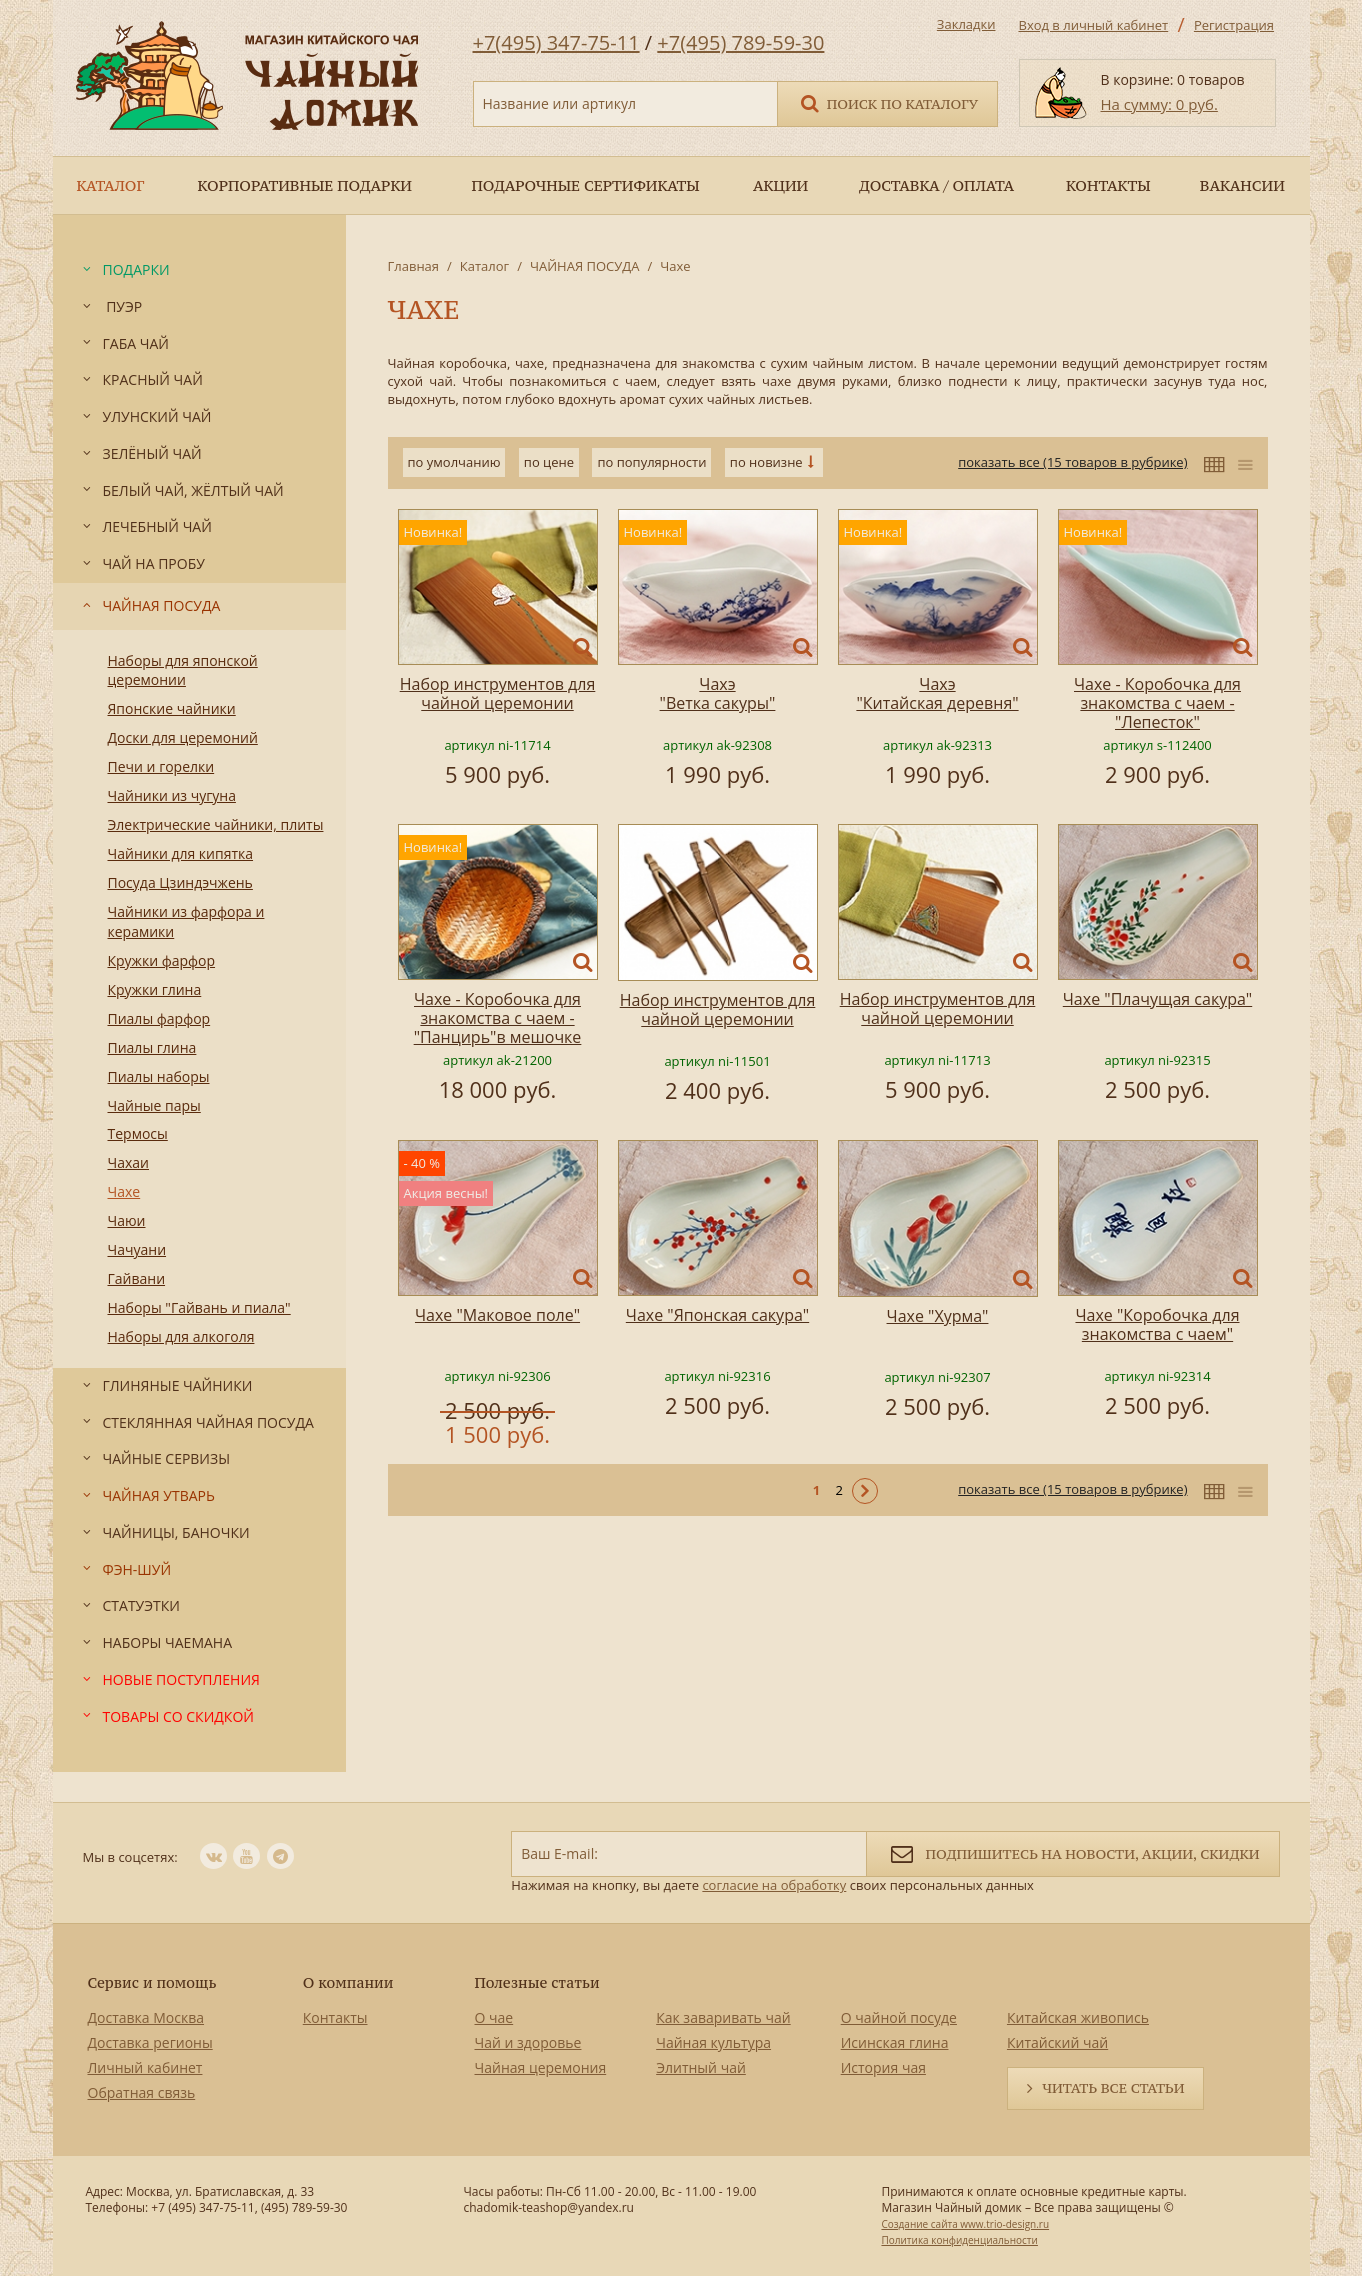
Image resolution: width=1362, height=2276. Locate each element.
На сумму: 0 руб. (1159, 104)
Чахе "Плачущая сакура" (1157, 999)
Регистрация (1234, 25)
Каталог (484, 266)
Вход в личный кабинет (1094, 25)
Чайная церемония (541, 2067)
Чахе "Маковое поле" (497, 1315)
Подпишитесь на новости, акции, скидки (1072, 1852)
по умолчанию (454, 462)
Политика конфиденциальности (959, 2240)
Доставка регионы (150, 2042)
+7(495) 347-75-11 (556, 42)
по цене (549, 462)
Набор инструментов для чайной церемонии (498, 693)
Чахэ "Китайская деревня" (937, 693)
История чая (883, 2067)
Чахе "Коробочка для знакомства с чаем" (1157, 1324)
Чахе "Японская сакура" (717, 1315)
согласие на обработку (774, 1885)
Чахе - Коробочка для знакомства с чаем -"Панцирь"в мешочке (498, 1018)
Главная (414, 266)
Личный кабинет (145, 2067)
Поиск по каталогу (888, 102)
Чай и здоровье (528, 2042)
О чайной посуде (899, 2017)
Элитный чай (701, 2067)
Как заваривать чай (723, 2017)
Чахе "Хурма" (938, 1316)
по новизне (766, 462)
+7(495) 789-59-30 (740, 42)
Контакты (335, 2017)
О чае (494, 2017)
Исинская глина (895, 2042)
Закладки (966, 24)
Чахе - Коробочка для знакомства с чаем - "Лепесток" (1157, 703)
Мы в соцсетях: (130, 1857)
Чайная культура (713, 2042)
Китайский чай (1057, 2042)
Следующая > (865, 1491)
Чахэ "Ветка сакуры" (718, 693)
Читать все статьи (1113, 2088)
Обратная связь (142, 2092)
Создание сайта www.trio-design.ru (965, 2224)
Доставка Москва (146, 2017)
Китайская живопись (1078, 2017)
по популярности (651, 462)
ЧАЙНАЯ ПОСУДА (584, 266)
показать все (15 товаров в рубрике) (1072, 462)
